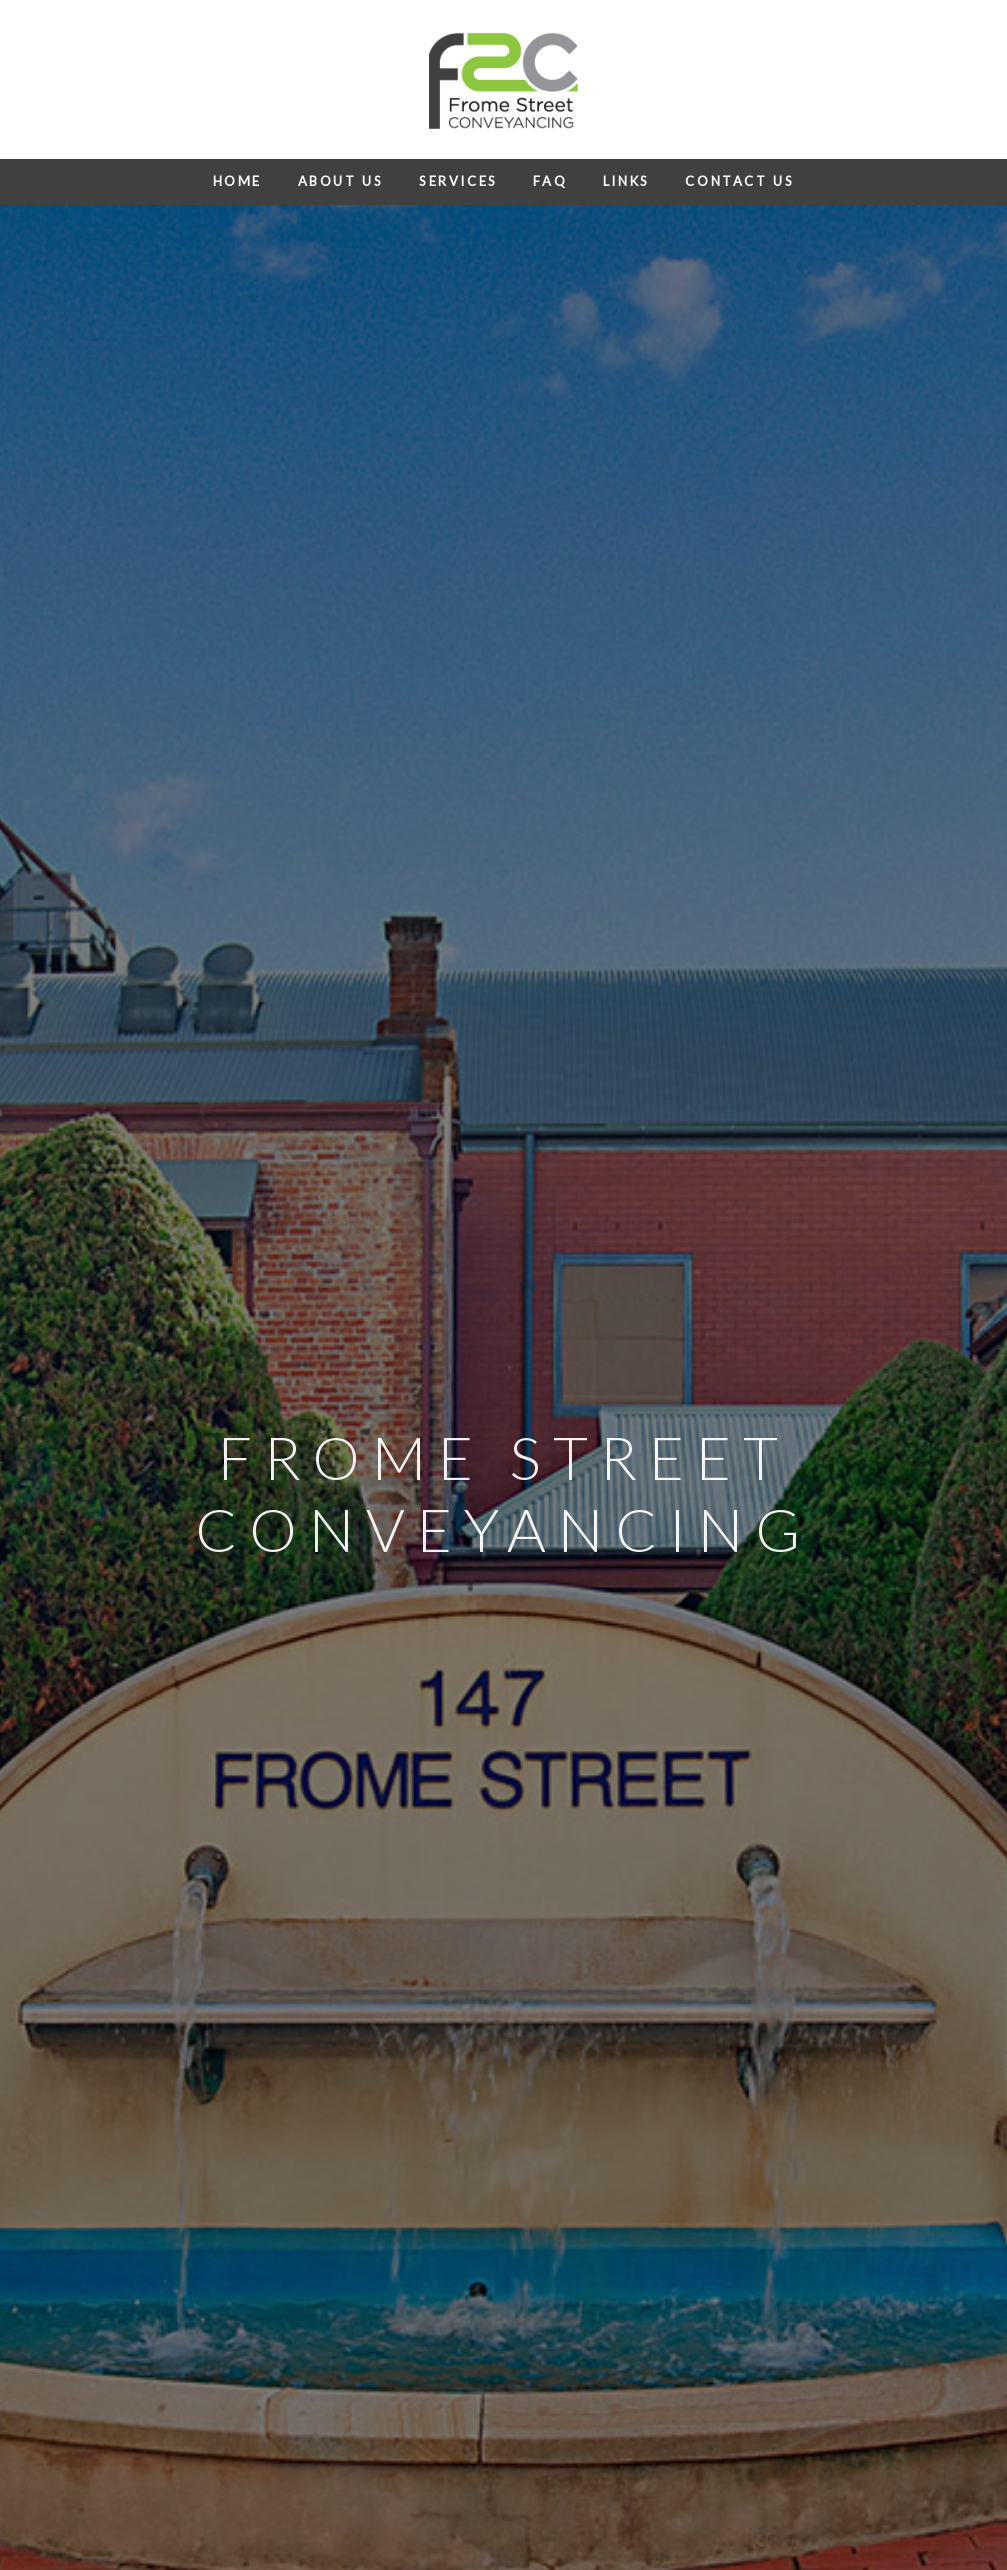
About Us (341, 181)
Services (458, 181)
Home (237, 181)
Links (626, 181)
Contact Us (739, 181)
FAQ (550, 181)
